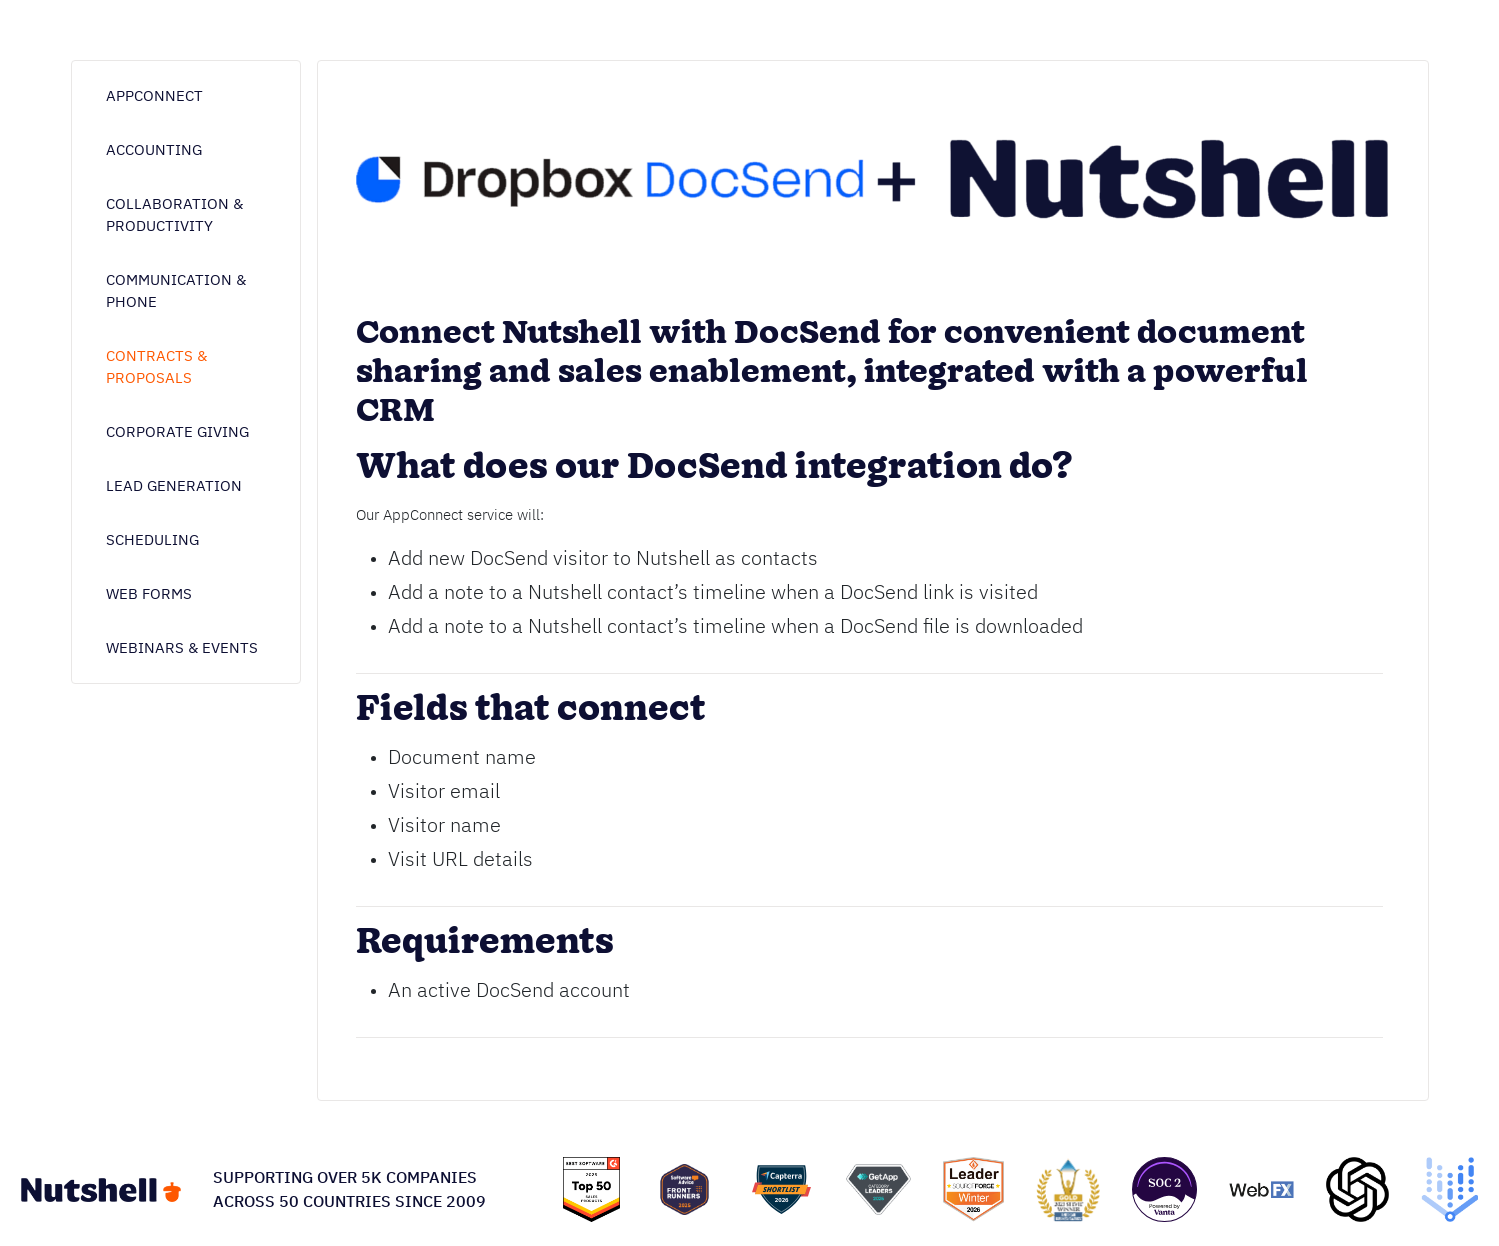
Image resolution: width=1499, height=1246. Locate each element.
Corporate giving (177, 431)
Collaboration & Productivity (174, 214)
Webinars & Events (182, 647)
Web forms (149, 593)
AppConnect (154, 95)
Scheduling (152, 539)
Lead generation (174, 485)
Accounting (154, 149)
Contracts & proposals (156, 366)
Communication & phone (176, 290)
